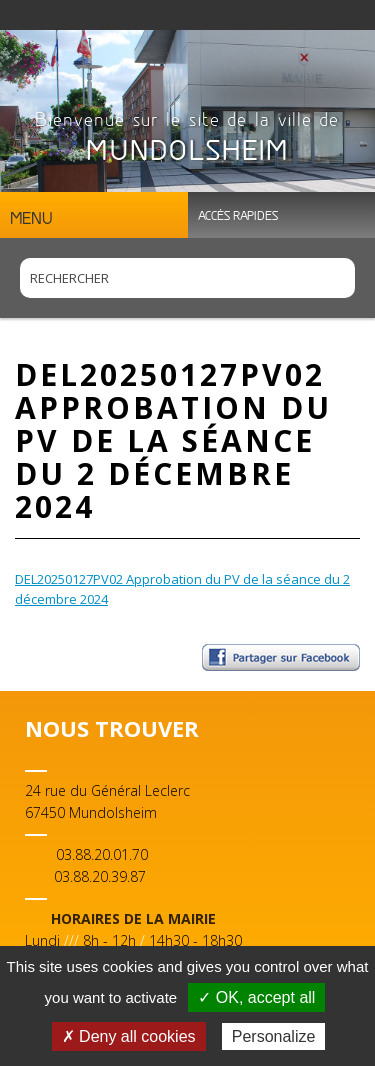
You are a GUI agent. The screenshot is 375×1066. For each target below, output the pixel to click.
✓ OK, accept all (256, 997)
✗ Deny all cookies (129, 1036)
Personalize (274, 1036)
